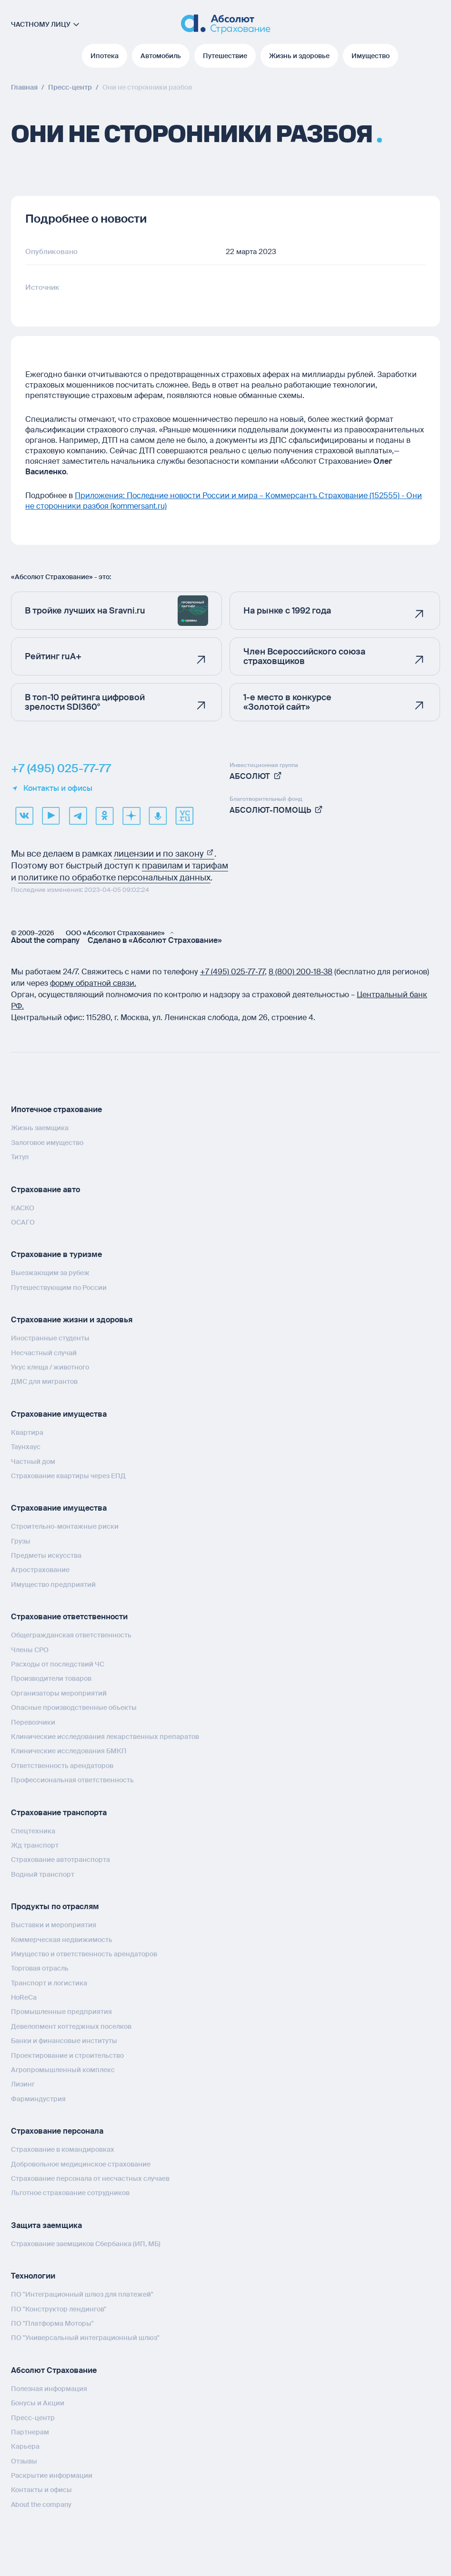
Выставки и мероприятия (53, 1925)
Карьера (25, 2446)
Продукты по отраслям (55, 1906)
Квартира (27, 1432)
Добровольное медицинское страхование (80, 2164)
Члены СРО (30, 1650)
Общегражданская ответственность (71, 1635)
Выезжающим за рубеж (50, 1272)
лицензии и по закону (164, 853)
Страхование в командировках (62, 2149)
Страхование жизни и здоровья (71, 1320)
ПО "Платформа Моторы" (52, 2323)
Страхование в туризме (56, 1254)
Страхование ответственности (69, 1617)
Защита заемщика (46, 2225)
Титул (20, 1157)
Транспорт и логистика (49, 1983)
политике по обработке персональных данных (114, 877)
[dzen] (131, 815)
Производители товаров (51, 1678)
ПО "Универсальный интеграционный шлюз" (85, 2337)
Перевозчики (33, 1722)
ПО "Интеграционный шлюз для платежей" (82, 2294)
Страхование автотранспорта (60, 1859)
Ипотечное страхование (56, 1109)
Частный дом (33, 1461)
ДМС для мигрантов (44, 1381)
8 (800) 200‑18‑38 (301, 972)
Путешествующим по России (59, 1287)
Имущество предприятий (53, 1584)
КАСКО (22, 1208)
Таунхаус (25, 1446)
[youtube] (51, 815)
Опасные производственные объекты (74, 1707)
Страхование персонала (57, 2131)
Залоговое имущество (47, 1142)
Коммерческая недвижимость (61, 1939)
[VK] (24, 815)
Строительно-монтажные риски (65, 1526)
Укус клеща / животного (50, 1367)
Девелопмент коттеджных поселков (71, 2026)
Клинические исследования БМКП (69, 1751)
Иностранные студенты (50, 1338)
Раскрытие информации (51, 2475)
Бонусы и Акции (37, 2403)
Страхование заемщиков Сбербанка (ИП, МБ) (85, 2243)
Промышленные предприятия (61, 2011)
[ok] (104, 815)
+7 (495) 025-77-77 (61, 768)
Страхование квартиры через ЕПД (68, 1476)
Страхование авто (45, 1190)
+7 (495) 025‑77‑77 (232, 972)
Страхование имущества (59, 1414)
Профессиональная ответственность (72, 1780)
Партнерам (30, 2432)
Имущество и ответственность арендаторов (84, 1954)
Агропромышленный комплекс (63, 2069)
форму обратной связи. (93, 983)
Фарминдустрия (38, 2099)
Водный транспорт (42, 1874)
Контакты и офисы (51, 788)
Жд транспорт (35, 1845)
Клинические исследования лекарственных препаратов (105, 1736)
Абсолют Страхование (54, 2370)
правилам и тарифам (185, 865)
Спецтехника (33, 1831)
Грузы (20, 1541)
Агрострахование (40, 1569)
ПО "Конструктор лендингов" (58, 2309)
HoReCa (24, 1997)
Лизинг (23, 2084)
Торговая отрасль (40, 1968)
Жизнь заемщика (40, 1128)
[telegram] (77, 815)
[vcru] (184, 815)
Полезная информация (49, 2388)
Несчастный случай (44, 1353)
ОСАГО (23, 1222)
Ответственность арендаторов (62, 1765)
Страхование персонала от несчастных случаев (90, 2178)
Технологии (33, 2276)
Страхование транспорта (59, 1813)
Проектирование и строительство (67, 2055)
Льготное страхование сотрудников (70, 2192)
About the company (45, 940)
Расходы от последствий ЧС (57, 1664)
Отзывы (24, 2461)
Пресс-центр (33, 2417)
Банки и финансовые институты (64, 2040)
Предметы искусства (46, 1555)
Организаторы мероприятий (59, 1693)
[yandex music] (157, 815)
